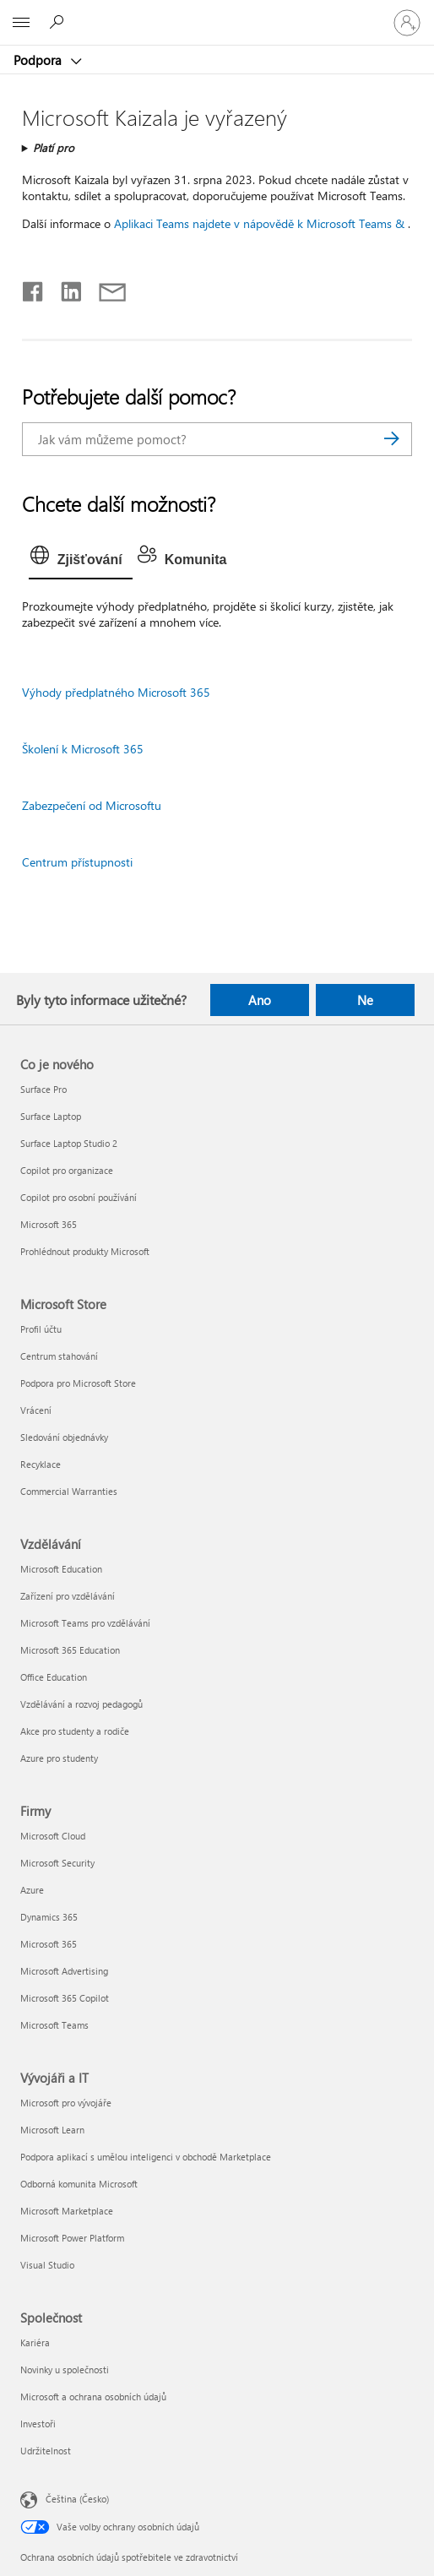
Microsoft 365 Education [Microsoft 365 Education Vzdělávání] (70, 1650)
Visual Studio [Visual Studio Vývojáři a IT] (47, 2264)
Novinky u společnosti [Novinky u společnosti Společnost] (64, 2369)
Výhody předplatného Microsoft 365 (116, 692)
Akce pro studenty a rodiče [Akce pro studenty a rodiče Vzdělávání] (74, 1731)
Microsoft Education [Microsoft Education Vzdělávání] (61, 1568)
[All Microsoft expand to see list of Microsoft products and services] (21, 23)
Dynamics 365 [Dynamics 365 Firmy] (49, 1916)
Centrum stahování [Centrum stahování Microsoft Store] (59, 1356)
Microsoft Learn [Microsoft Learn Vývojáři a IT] (52, 2129)
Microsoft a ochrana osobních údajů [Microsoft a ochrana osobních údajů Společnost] (93, 2396)
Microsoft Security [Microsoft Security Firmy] (57, 1862)
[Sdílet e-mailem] (105, 288)
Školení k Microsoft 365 (83, 749)
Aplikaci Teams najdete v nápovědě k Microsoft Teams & (259, 223)
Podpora (39, 60)
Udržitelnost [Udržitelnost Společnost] (45, 2450)
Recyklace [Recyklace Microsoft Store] (40, 1464)
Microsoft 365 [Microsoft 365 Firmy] (48, 1943)
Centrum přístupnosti (77, 862)
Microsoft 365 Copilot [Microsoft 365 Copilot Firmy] (64, 1998)
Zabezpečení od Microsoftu (91, 805)
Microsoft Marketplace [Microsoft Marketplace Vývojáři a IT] (66, 2210)
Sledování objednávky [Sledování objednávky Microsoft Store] (64, 1437)
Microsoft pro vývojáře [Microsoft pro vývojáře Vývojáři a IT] (65, 2102)
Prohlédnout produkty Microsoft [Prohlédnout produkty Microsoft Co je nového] (84, 1251)
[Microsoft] (216, 13)
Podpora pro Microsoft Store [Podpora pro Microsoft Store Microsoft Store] (78, 1383)
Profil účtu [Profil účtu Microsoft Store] (41, 1329)
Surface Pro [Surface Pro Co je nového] (43, 1089)
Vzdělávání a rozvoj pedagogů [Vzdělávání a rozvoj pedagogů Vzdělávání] (81, 1704)
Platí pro (53, 147)
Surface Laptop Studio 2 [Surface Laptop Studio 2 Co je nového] (68, 1143)
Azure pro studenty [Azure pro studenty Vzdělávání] (59, 1758)
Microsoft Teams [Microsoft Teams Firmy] (54, 2025)
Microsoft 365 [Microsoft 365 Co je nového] (48, 1224)
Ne (365, 1000)
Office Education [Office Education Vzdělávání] (53, 1677)
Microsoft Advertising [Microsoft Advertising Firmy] (64, 1971)
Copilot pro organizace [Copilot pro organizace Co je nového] (66, 1170)
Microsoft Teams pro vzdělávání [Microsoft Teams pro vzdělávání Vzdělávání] (85, 1623)
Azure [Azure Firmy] (32, 1889)
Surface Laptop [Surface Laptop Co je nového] (50, 1116)
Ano (259, 1000)
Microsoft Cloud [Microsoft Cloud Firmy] (52, 1835)
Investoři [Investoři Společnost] (38, 2423)
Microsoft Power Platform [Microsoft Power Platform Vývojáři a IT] (72, 2237)
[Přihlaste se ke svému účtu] (407, 23)
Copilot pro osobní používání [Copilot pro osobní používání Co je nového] (78, 1197)
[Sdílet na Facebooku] (34, 288)
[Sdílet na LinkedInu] (65, 288)
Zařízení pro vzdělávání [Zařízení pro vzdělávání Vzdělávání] (67, 1596)
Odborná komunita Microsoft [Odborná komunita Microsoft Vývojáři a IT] (79, 2183)
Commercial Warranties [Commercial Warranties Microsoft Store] (68, 1491)
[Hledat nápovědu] (59, 21)
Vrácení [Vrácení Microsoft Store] (36, 1410)
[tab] (81, 560)
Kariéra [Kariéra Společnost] (35, 2342)
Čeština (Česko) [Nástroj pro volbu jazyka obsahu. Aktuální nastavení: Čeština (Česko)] (77, 2498)
